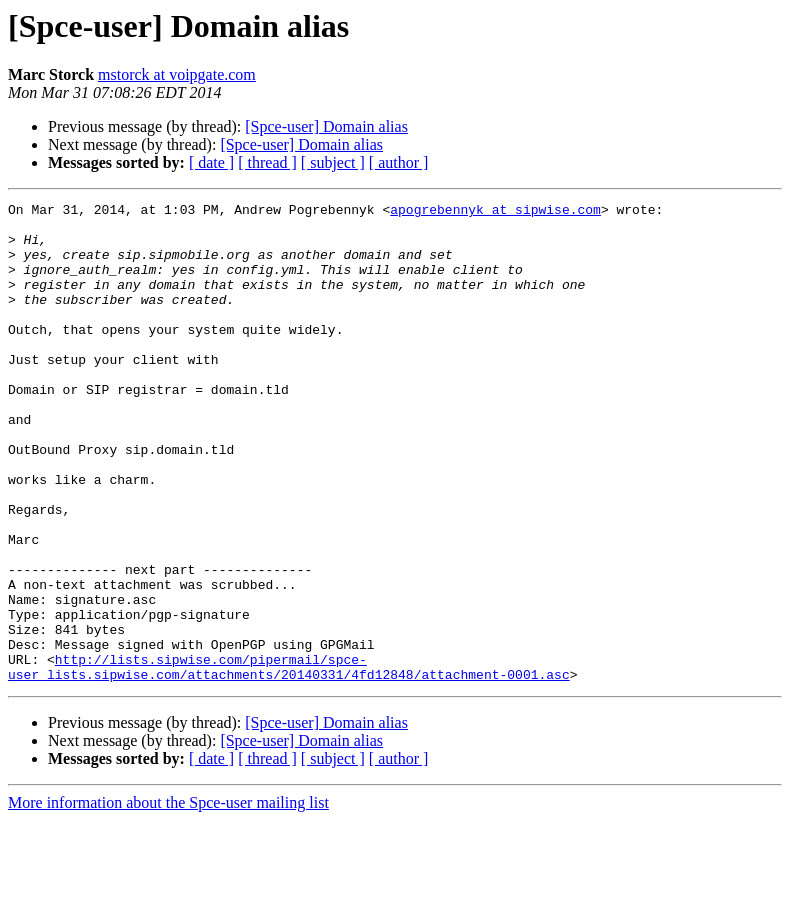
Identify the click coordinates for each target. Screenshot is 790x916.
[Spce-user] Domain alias (326, 126)
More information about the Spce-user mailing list (168, 898)
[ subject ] (333, 162)
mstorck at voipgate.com (177, 74)
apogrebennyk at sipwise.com (495, 212)
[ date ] (211, 162)
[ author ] (399, 162)
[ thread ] (267, 162)
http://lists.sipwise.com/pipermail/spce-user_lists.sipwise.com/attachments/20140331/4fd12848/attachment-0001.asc (289, 761)
